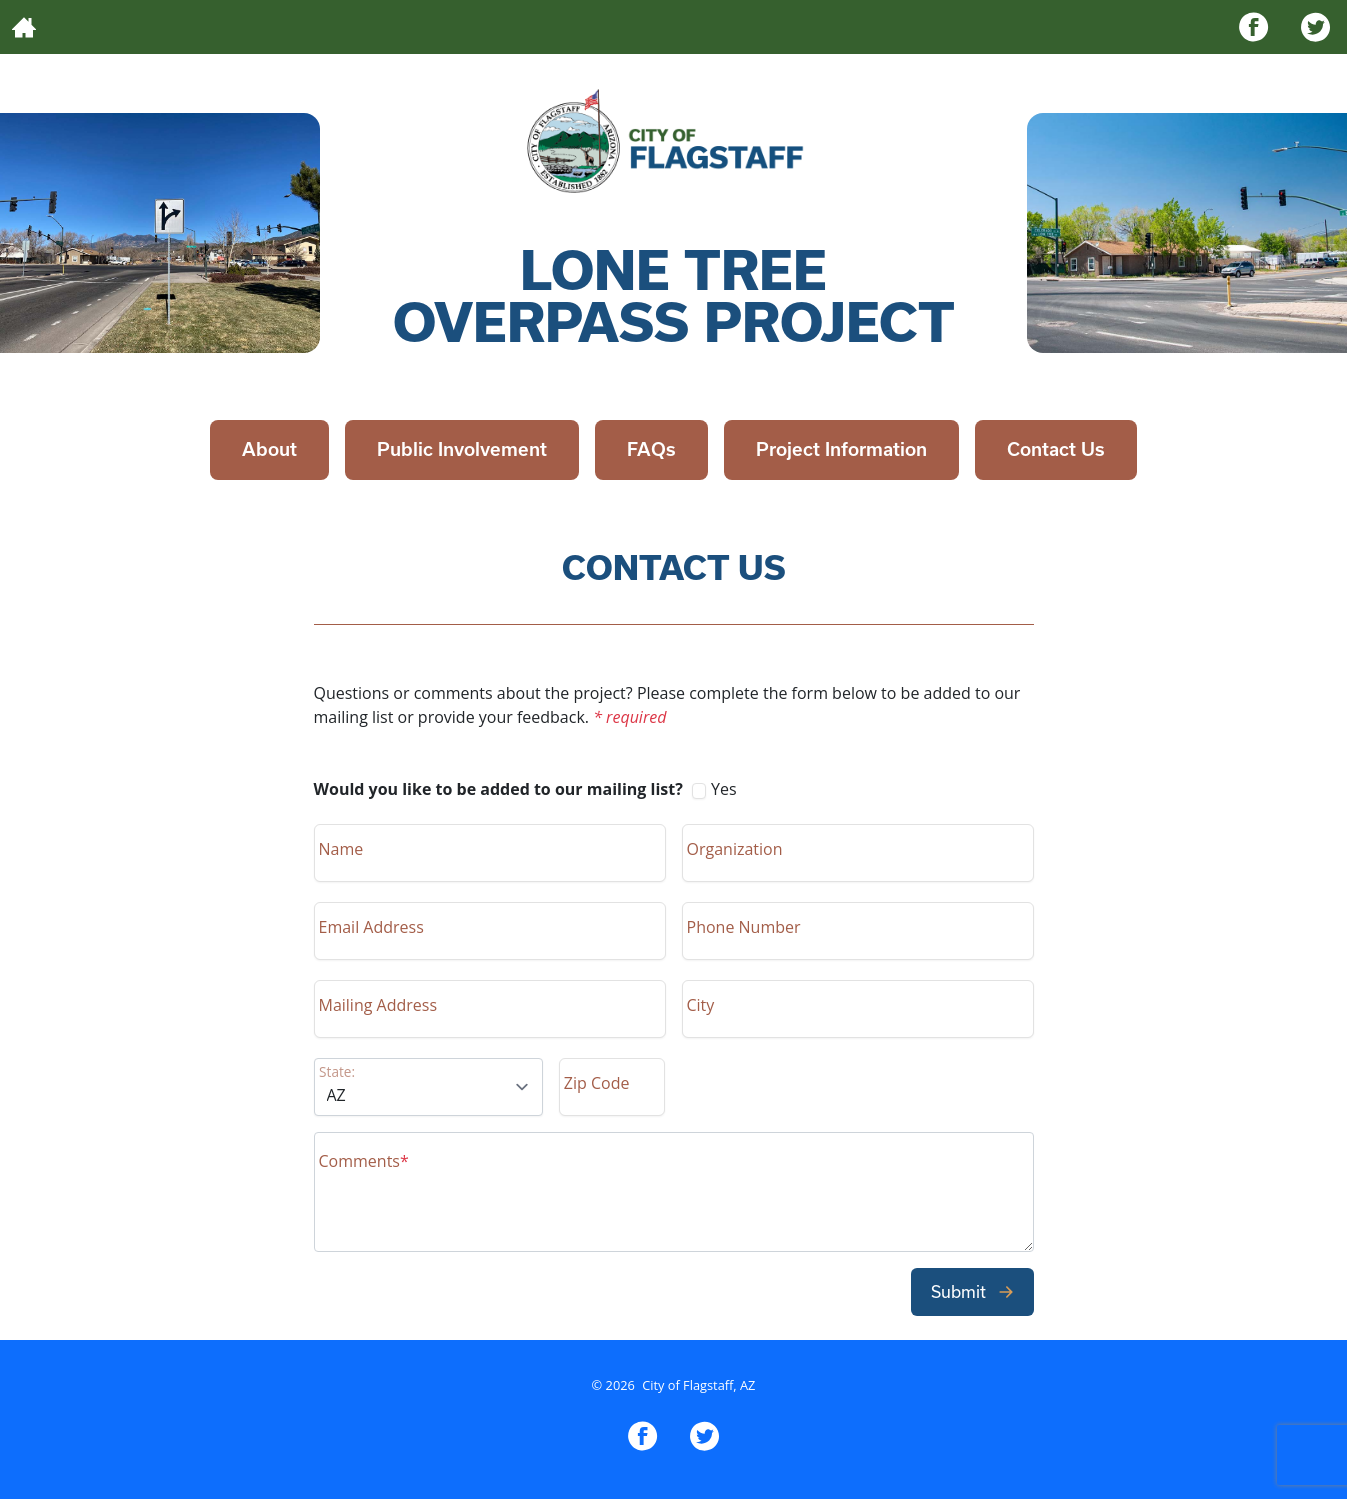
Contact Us (1056, 449)
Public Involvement (462, 449)
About (269, 449)
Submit (972, 1291)
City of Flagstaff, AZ (698, 1385)
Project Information (841, 449)
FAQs (651, 449)
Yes (525, 789)
